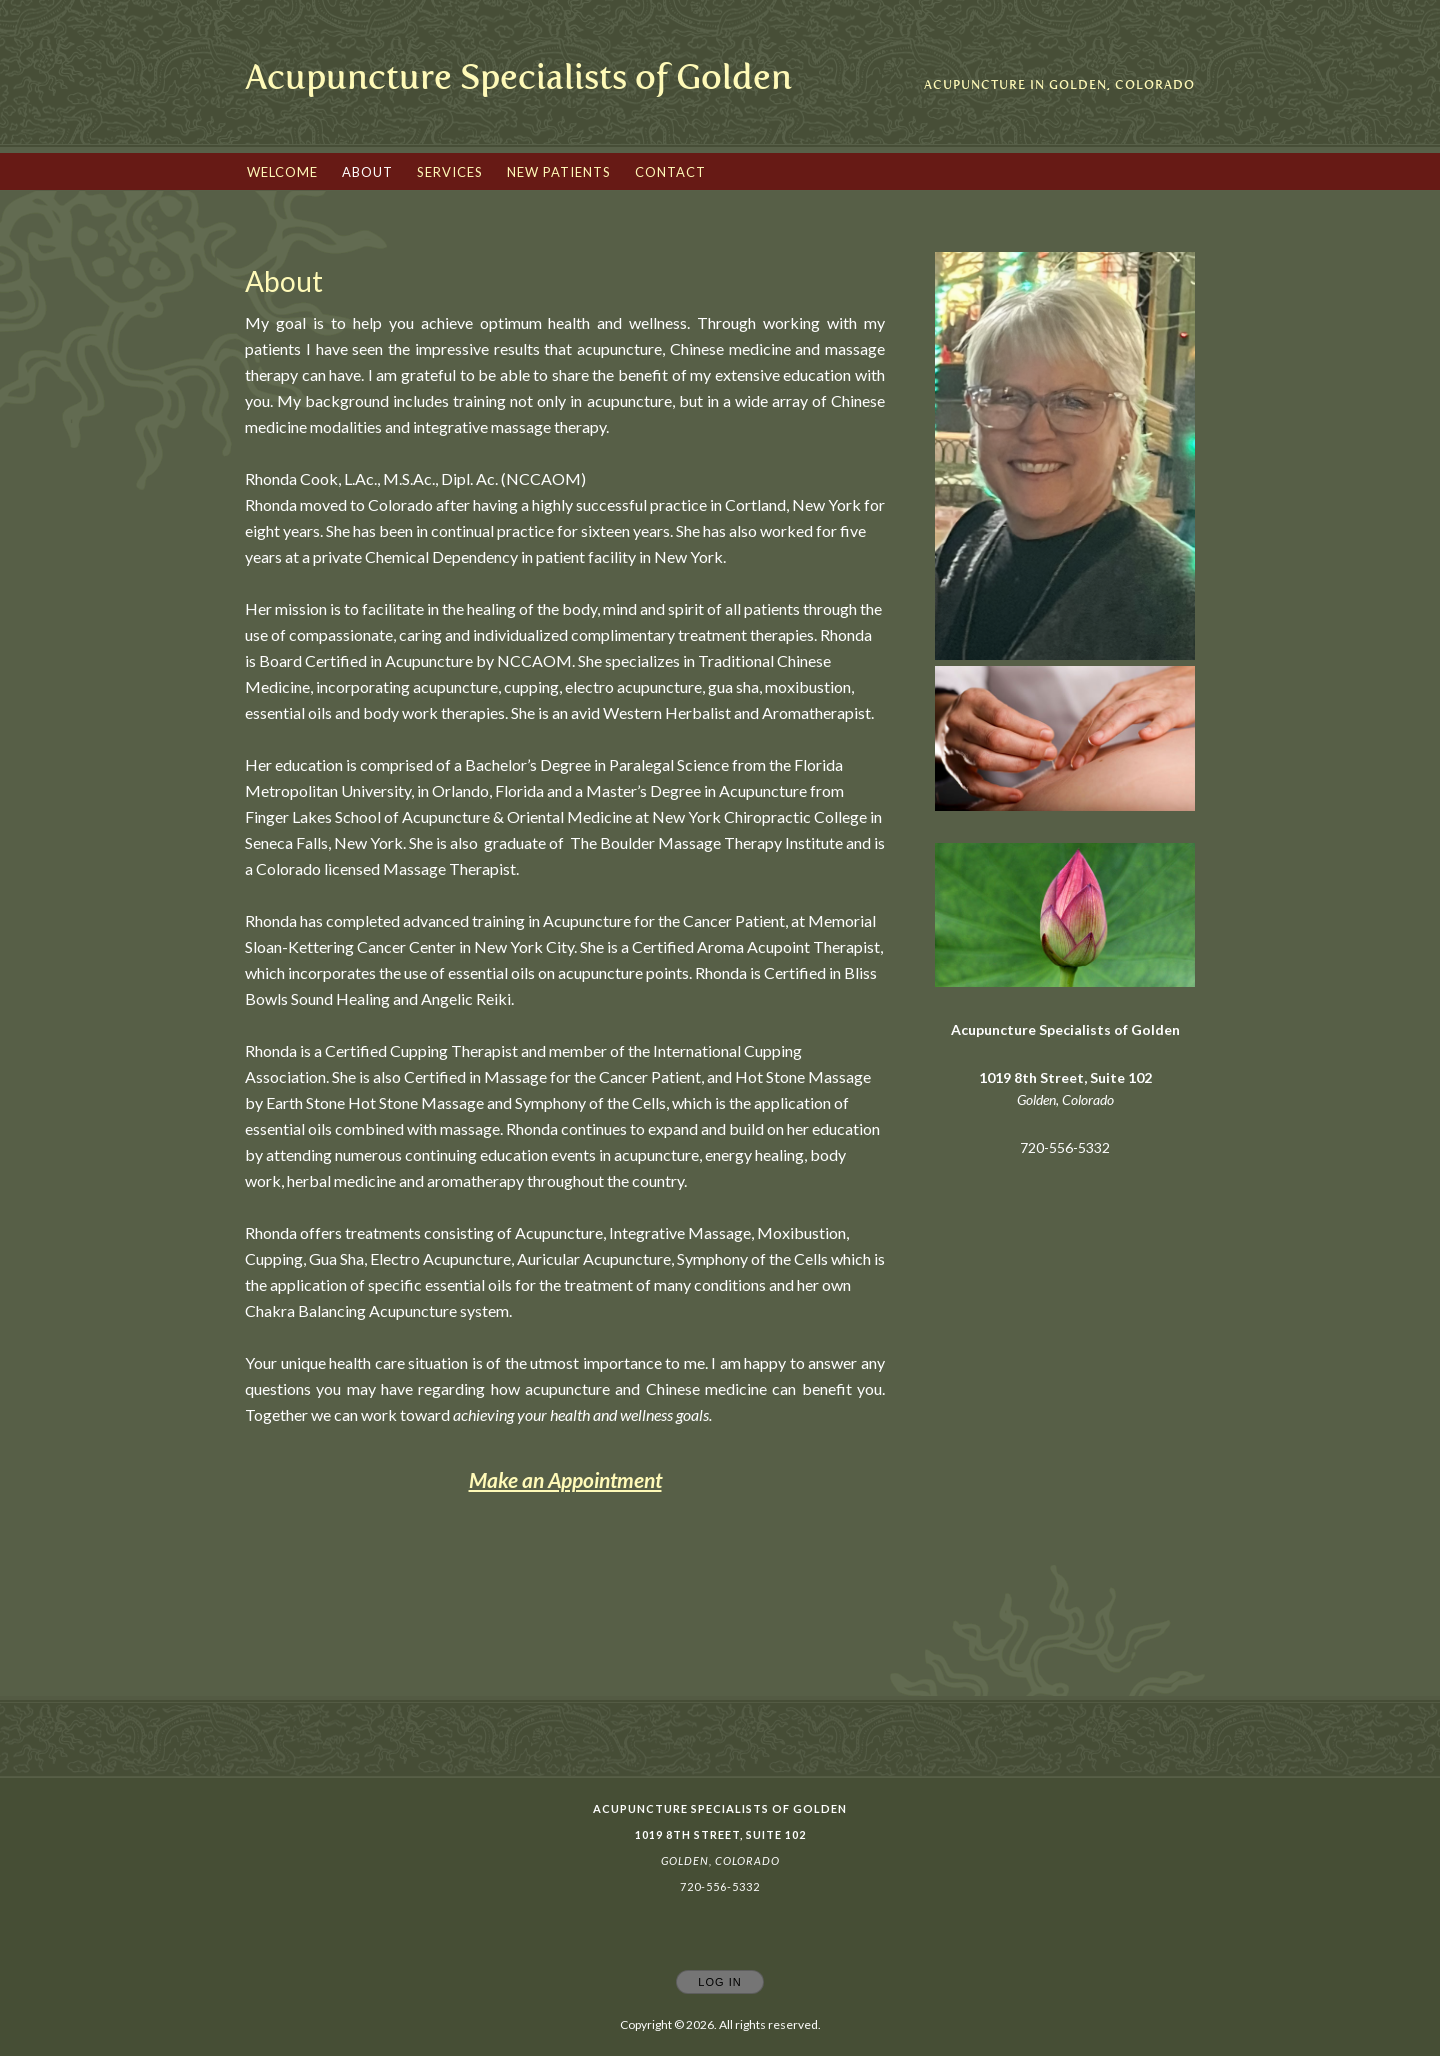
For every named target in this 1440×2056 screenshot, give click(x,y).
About (367, 172)
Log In (719, 1982)
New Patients (559, 172)
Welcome (282, 172)
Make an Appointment (565, 1479)
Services (450, 172)
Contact (670, 172)
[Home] (518, 78)
